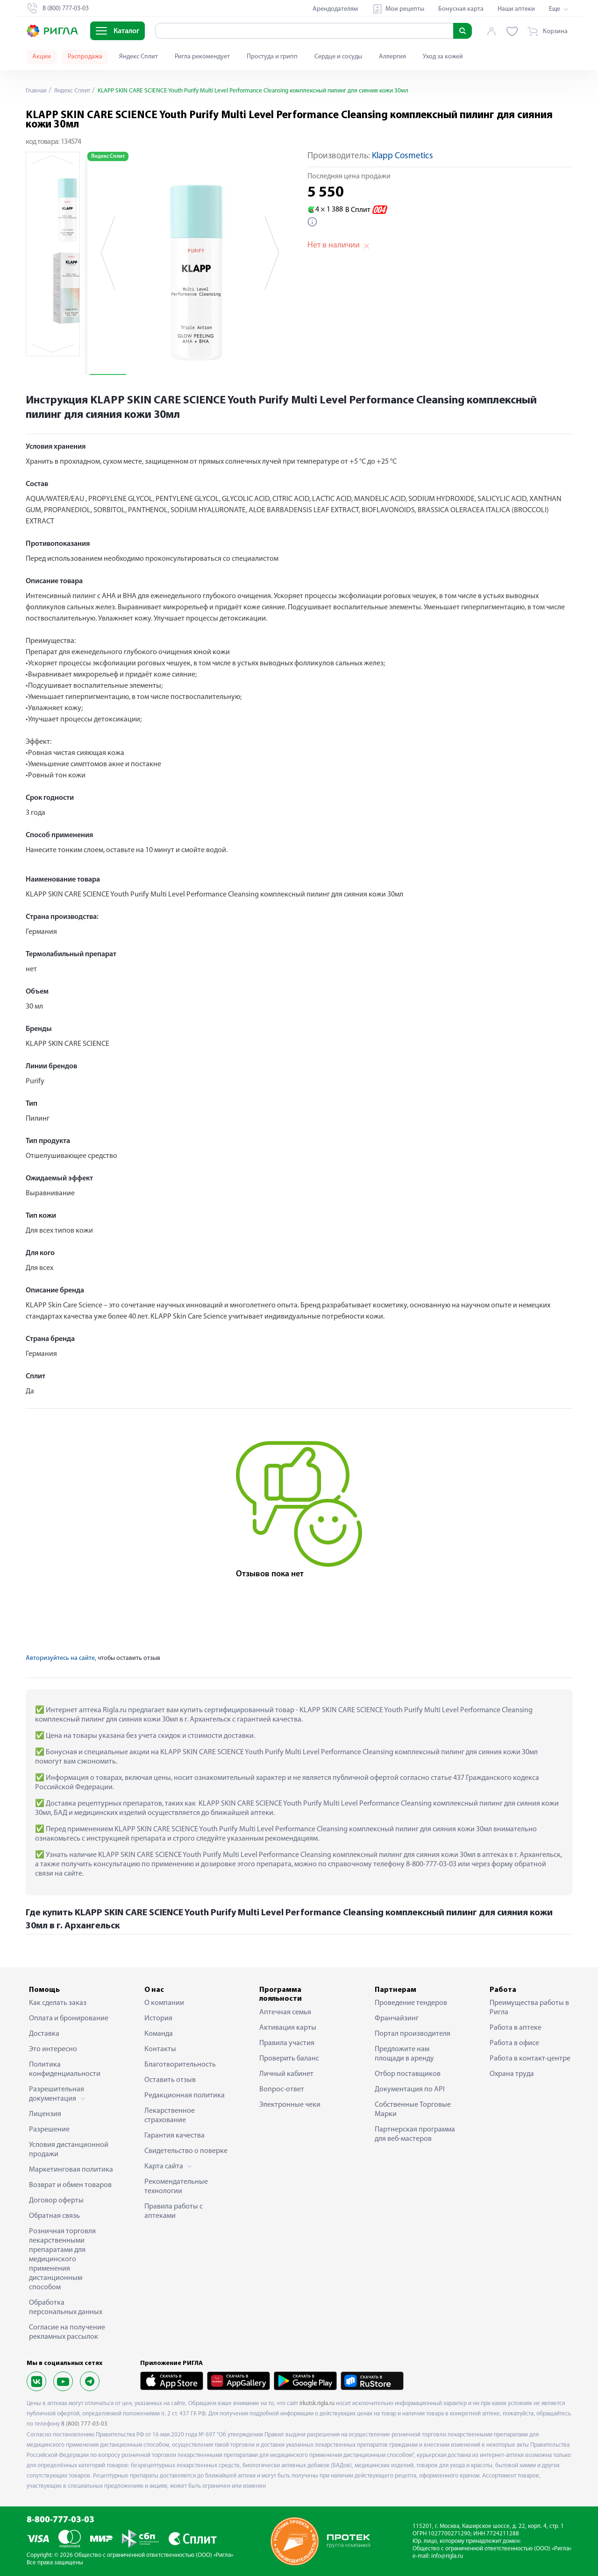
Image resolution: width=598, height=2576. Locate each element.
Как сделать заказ (57, 2003)
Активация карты (287, 2028)
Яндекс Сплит (138, 56)
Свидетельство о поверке (186, 2151)
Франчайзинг (397, 2018)
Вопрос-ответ (281, 2089)
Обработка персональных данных (65, 2307)
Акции (41, 56)
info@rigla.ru (447, 2556)
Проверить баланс (289, 2058)
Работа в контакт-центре (530, 2058)
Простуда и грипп (272, 56)
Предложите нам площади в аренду (404, 2054)
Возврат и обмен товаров (70, 2185)
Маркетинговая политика (71, 2170)
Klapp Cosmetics (402, 156)
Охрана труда (512, 2074)
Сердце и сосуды (338, 56)
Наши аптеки (516, 9)
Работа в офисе (514, 2043)
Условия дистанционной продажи (68, 2149)
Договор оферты (56, 2200)
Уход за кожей (443, 56)
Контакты (160, 2049)
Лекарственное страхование (169, 2115)
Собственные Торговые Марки (413, 2109)
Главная (37, 90)
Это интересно (53, 2049)
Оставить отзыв (170, 2080)
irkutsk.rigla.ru (317, 2403)
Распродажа (85, 56)
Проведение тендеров (411, 2003)
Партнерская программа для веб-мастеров (415, 2134)
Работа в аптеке (515, 2028)
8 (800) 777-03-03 (84, 2424)
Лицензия (45, 2114)
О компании (164, 2003)
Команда (158, 2034)
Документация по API (410, 2089)
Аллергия (392, 56)
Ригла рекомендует (202, 56)
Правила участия (286, 2043)
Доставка (44, 2034)
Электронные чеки (289, 2105)
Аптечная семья (285, 2012)
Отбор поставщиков (408, 2074)
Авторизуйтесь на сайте (60, 1658)
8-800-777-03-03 (60, 2520)
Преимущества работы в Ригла (529, 2007)
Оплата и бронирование (68, 2018)
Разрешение (49, 2129)
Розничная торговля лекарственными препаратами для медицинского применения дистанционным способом (62, 2259)
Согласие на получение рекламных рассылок (67, 2332)
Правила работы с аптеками (173, 2211)
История (158, 2018)
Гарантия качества (174, 2135)
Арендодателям (335, 9)
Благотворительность (180, 2064)
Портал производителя (412, 2034)
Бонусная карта (461, 9)
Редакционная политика (184, 2095)
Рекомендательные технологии (176, 2186)
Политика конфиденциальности (64, 2069)
